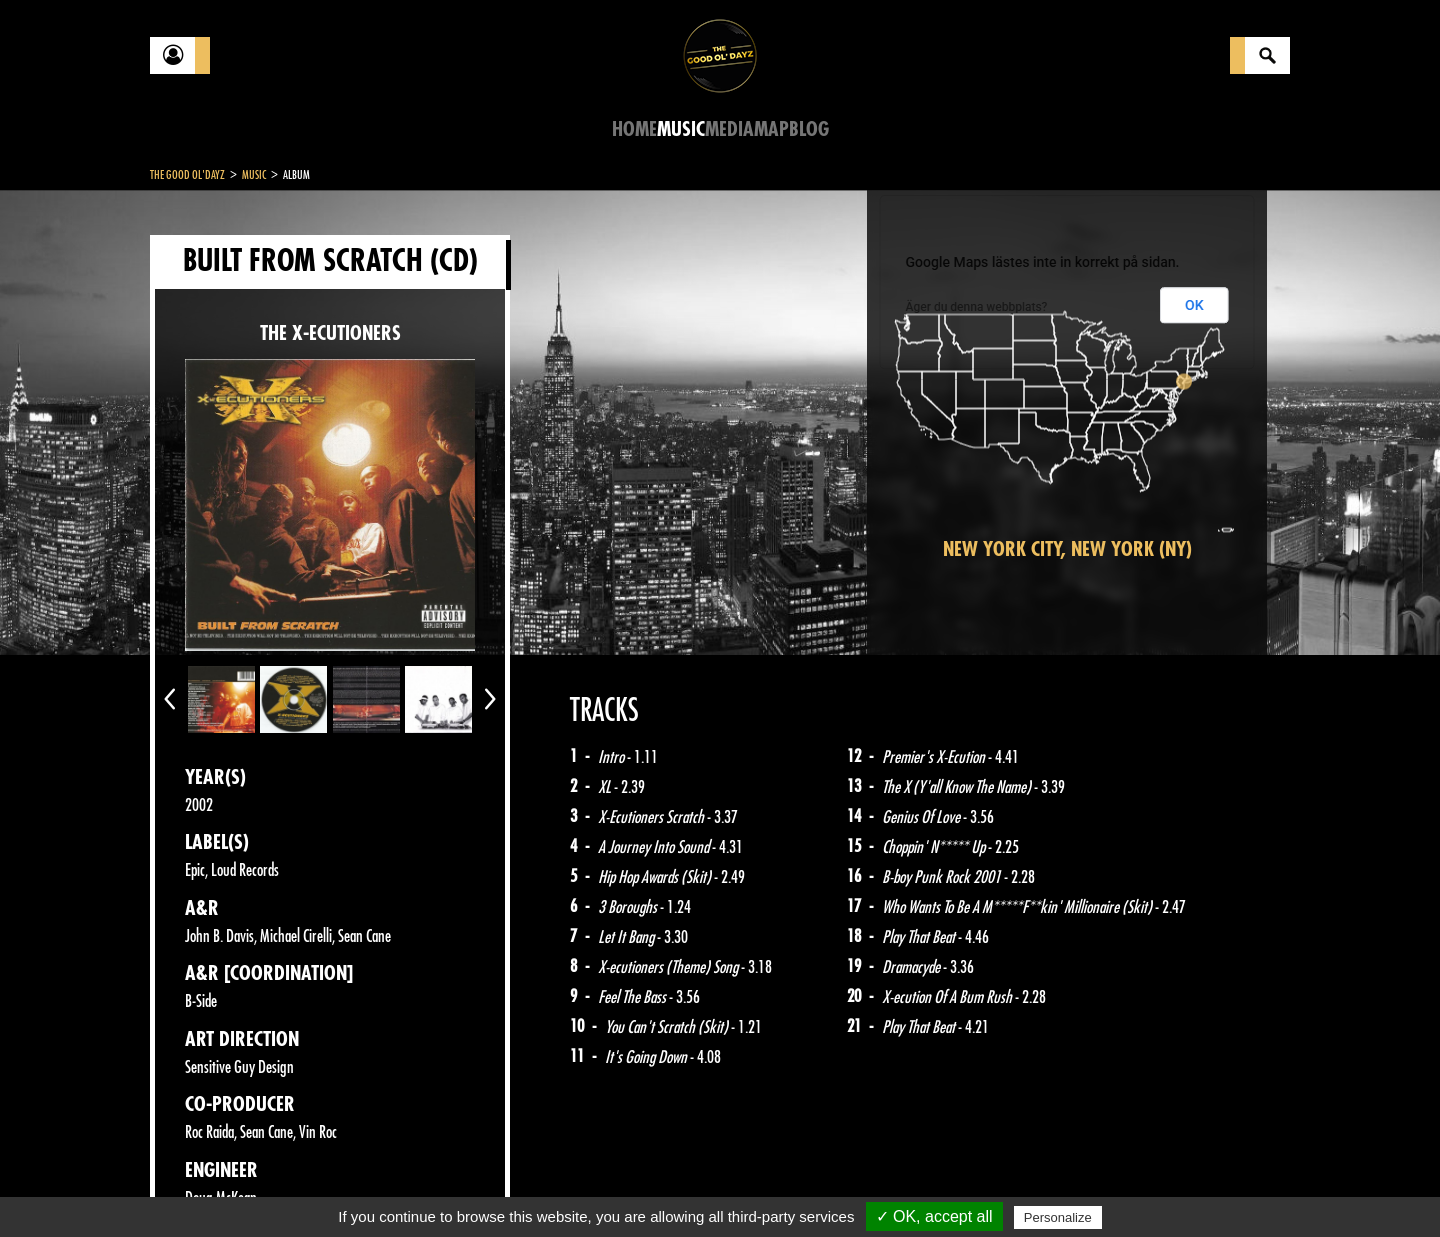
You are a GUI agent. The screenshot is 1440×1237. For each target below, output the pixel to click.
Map (771, 129)
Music (681, 129)
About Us (400, 1187)
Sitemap (480, 1187)
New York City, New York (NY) (1067, 549)
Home (634, 129)
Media (729, 129)
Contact (200, 1185)
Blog (809, 129)
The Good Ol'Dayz (187, 175)
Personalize (1058, 1217)
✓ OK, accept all (934, 1216)
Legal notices (307, 1187)
